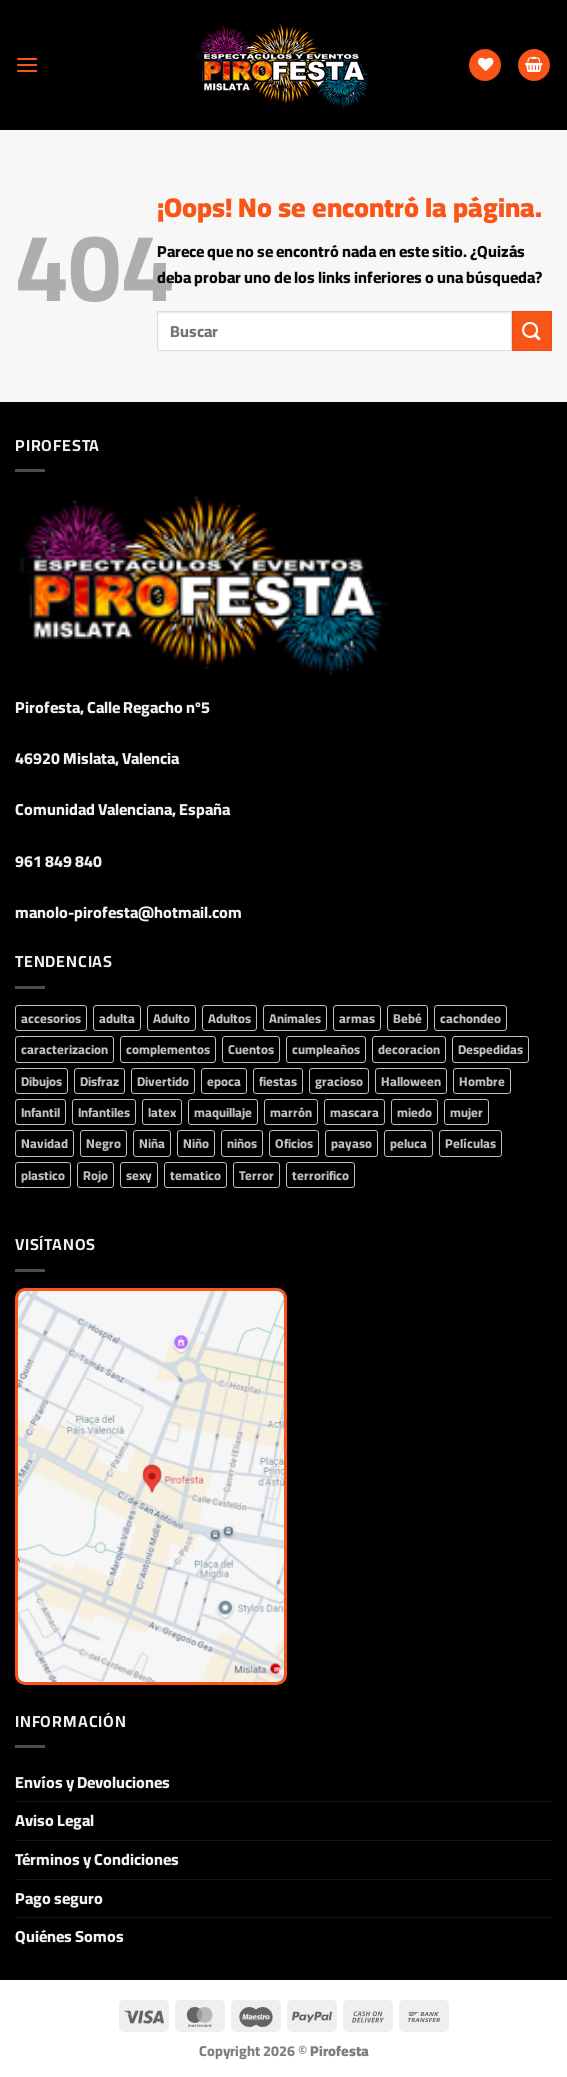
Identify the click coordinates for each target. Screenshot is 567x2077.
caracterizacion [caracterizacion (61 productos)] (64, 1049)
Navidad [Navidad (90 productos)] (44, 1143)
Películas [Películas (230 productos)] (470, 1143)
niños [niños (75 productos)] (242, 1143)
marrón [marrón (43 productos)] (291, 1112)
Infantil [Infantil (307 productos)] (40, 1112)
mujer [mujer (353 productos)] (466, 1112)
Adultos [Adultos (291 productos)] (229, 1018)
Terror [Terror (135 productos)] (256, 1175)
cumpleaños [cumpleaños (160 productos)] (326, 1049)
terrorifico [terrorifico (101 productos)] (320, 1175)
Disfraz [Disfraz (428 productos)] (99, 1081)
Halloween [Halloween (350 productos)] (411, 1081)
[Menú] (27, 64)
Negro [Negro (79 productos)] (103, 1143)
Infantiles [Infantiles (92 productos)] (104, 1112)
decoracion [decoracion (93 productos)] (409, 1049)
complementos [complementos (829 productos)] (168, 1049)
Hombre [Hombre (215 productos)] (482, 1081)
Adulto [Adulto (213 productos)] (171, 1018)
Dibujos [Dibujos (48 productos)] (41, 1081)
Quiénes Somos (69, 1936)
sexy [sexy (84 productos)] (139, 1175)
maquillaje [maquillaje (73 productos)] (223, 1112)
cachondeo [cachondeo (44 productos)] (470, 1018)
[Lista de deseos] (485, 65)
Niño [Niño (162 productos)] (196, 1143)
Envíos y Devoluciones (92, 1782)
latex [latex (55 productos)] (162, 1112)
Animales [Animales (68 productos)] (295, 1018)
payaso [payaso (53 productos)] (351, 1143)
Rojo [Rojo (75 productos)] (95, 1175)
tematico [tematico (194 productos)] (195, 1175)
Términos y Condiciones (97, 1859)
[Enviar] (532, 330)
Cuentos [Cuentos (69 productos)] (251, 1049)
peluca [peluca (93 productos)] (408, 1143)
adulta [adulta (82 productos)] (117, 1018)
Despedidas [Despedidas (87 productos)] (490, 1049)
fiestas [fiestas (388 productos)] (278, 1081)
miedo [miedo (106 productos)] (414, 1112)
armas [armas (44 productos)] (357, 1018)
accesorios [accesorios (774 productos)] (51, 1018)
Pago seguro (59, 1898)
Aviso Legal (54, 1820)
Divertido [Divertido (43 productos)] (163, 1081)
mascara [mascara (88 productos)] (354, 1112)
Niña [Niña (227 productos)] (152, 1143)
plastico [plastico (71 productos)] (43, 1175)
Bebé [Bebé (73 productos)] (407, 1018)
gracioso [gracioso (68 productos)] (339, 1081)
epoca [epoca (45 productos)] (224, 1081)
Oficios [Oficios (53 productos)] (294, 1143)
